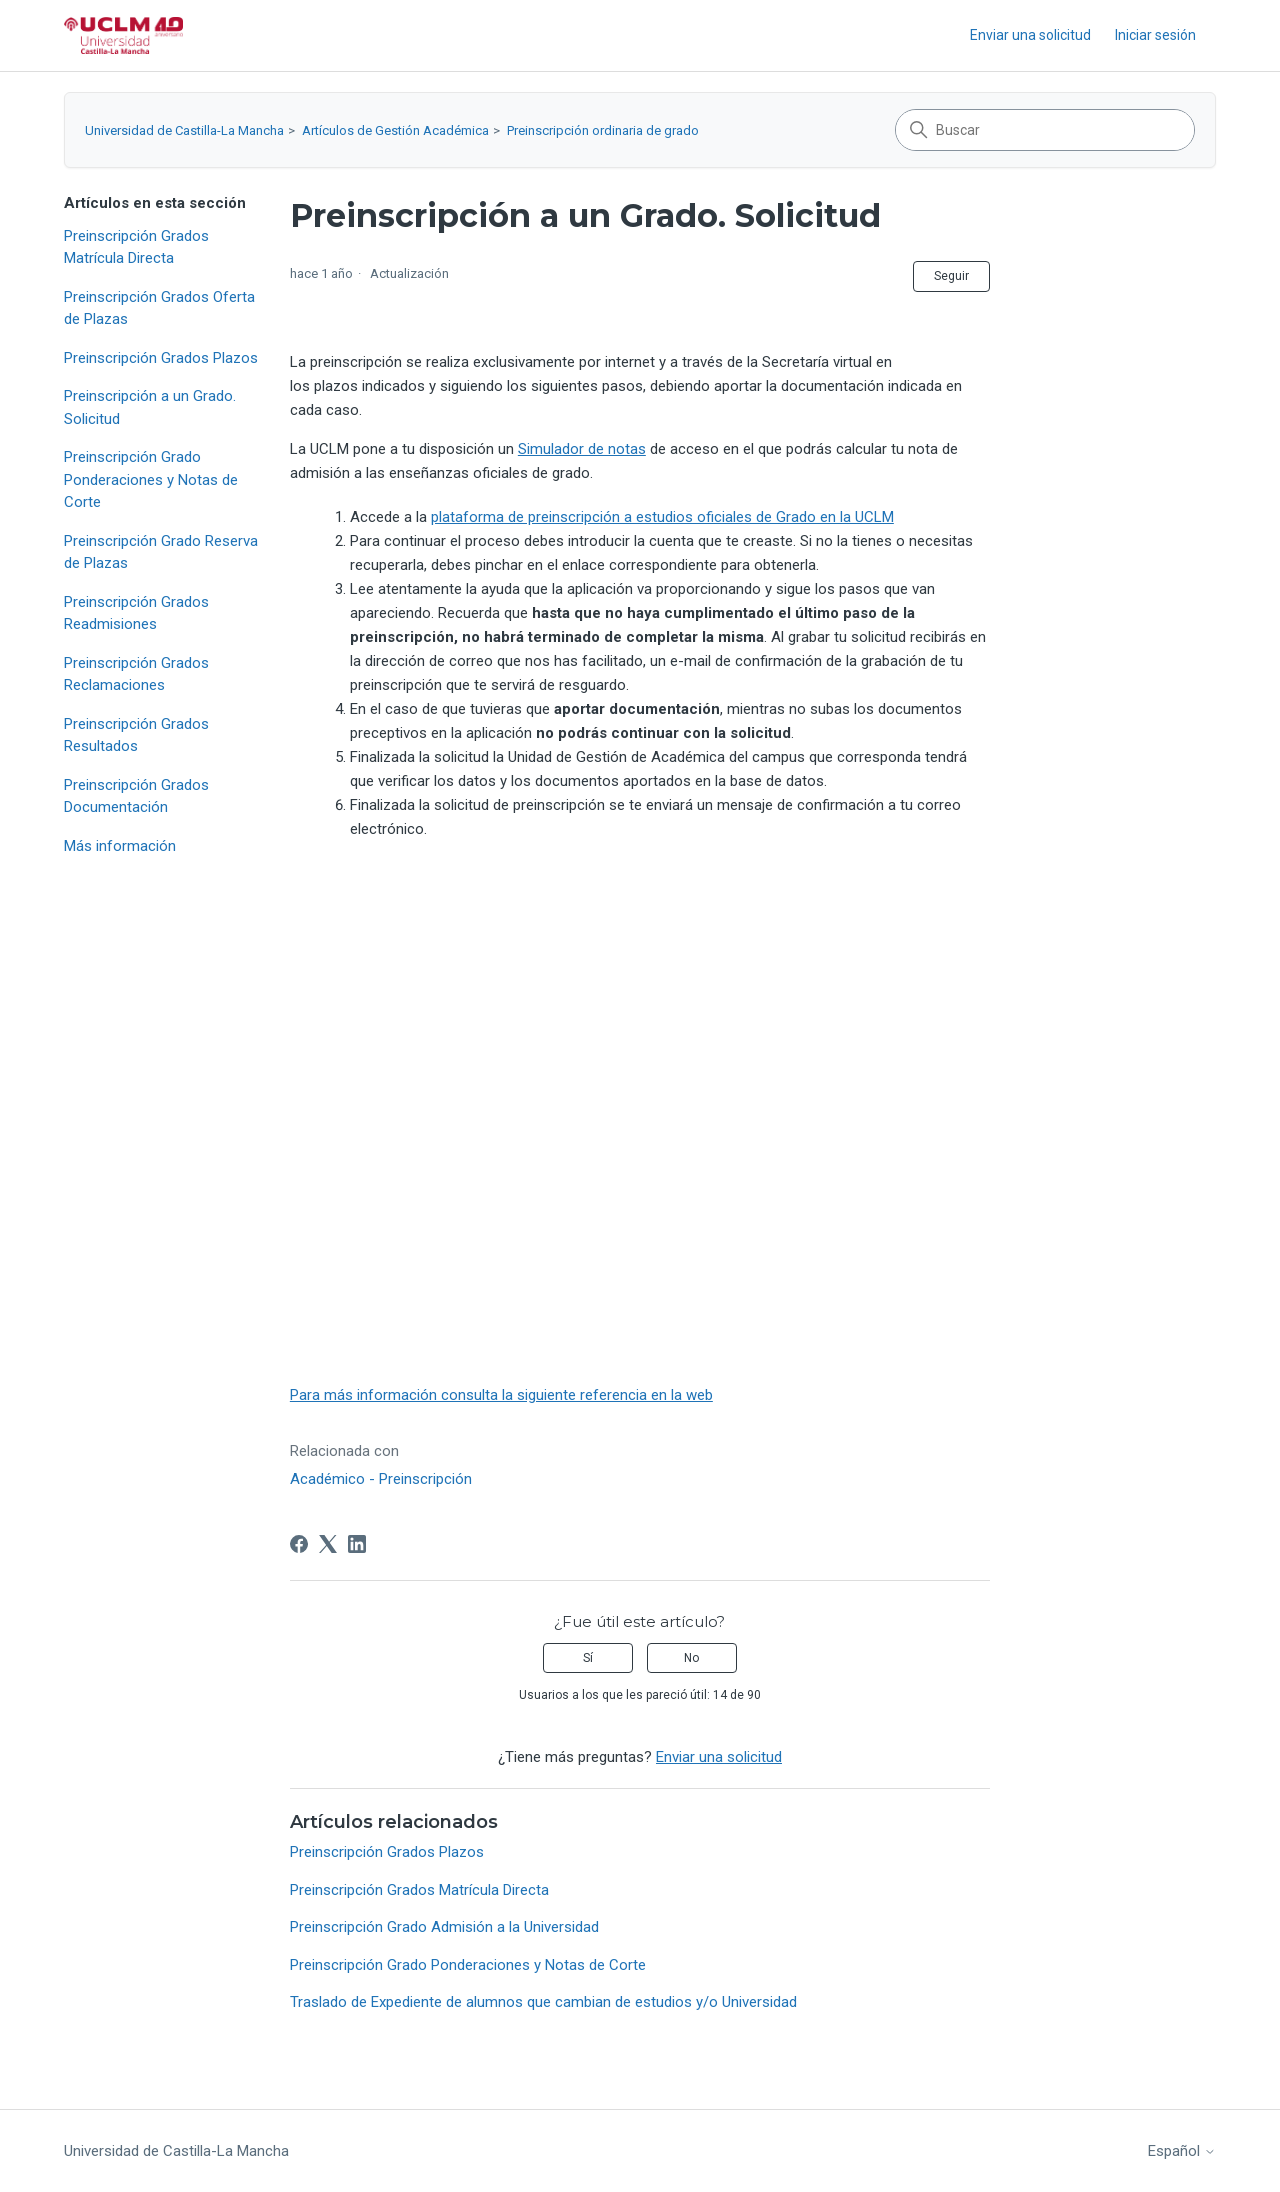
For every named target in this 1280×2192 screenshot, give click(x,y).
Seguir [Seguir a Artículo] (951, 276)
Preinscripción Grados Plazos (161, 358)
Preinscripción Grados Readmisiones (136, 613)
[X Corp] (328, 1544)
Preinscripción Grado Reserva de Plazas (161, 552)
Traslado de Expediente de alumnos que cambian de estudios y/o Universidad (543, 2002)
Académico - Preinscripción (381, 1479)
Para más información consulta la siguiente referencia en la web (501, 1395)
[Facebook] (299, 1544)
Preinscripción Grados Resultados (136, 735)
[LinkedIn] (357, 1544)
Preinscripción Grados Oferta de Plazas (159, 308)
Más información (120, 846)
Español (1182, 2151)
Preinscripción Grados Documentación (136, 796)
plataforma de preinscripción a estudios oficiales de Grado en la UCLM (662, 517)
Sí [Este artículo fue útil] (588, 1658)
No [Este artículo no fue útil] (691, 1658)
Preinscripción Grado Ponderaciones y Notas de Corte (151, 479)
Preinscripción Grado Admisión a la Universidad (444, 1927)
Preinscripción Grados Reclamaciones (136, 674)
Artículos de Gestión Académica (395, 130)
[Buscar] (1045, 130)
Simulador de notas (582, 449)
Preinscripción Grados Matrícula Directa (136, 247)
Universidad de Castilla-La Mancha (184, 130)
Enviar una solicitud (1030, 35)
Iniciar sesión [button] (1155, 35)
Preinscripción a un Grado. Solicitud (150, 407)
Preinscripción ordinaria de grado (603, 130)
